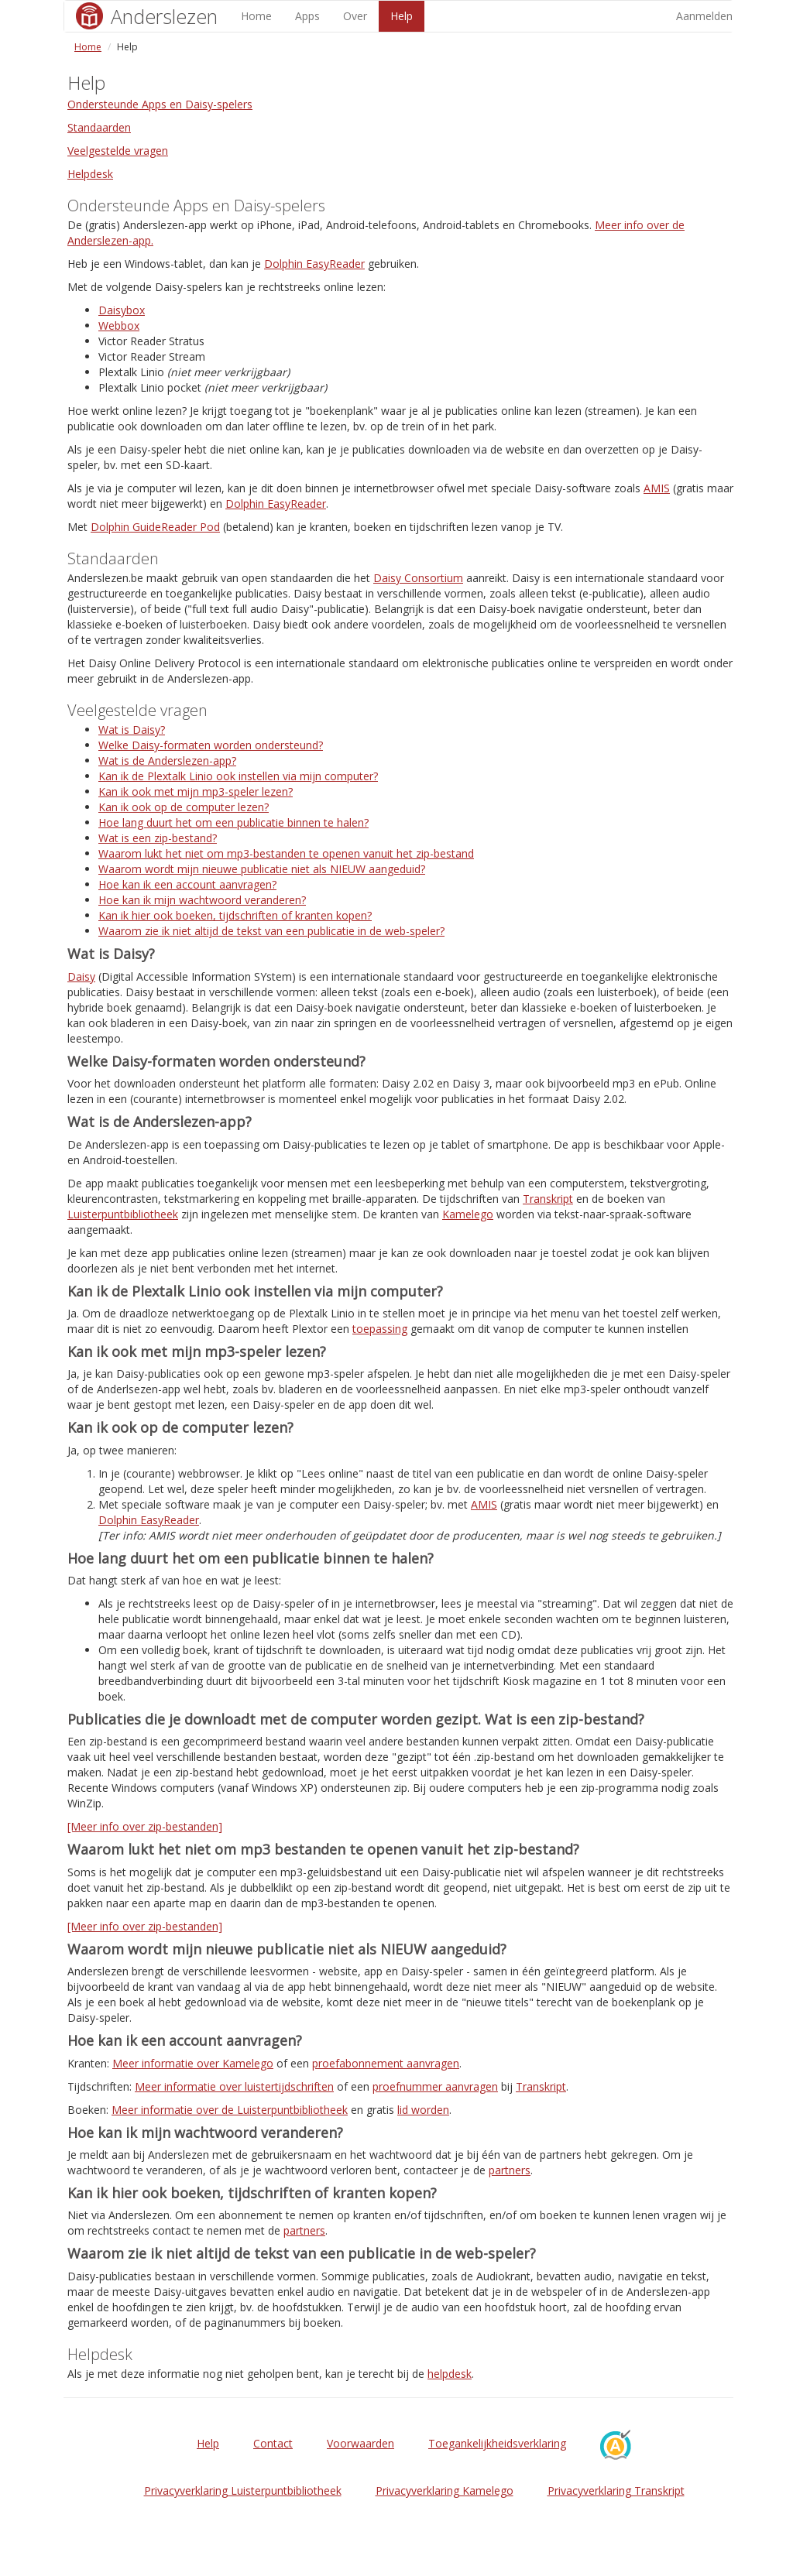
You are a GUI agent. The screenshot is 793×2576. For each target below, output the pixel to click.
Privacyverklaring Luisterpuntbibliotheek (243, 2490)
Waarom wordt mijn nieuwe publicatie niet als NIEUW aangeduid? (261, 869)
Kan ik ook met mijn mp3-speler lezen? (195, 791)
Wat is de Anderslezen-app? (167, 760)
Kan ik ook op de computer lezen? (183, 807)
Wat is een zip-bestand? (157, 838)
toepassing (379, 1328)
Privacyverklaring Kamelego (444, 2490)
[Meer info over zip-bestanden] (144, 1826)
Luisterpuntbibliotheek (122, 1214)
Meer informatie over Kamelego (192, 2063)
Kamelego (467, 1214)
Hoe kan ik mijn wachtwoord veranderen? (202, 899)
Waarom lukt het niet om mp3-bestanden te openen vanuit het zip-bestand (286, 853)
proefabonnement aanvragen (385, 2063)
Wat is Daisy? (131, 729)
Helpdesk (90, 173)
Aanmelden (704, 16)
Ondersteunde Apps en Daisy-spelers (159, 104)
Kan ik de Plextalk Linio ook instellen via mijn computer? (238, 776)
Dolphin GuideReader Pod (155, 526)
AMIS (657, 488)
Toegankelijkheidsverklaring (497, 2443)
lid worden (423, 2109)
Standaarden (99, 127)
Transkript (548, 1198)
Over (355, 16)
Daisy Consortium (418, 577)
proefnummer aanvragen (435, 2086)
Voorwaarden (360, 2443)
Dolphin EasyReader (314, 263)
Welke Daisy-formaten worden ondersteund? (210, 745)
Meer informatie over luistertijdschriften (234, 2086)
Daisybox (121, 310)
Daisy (81, 976)
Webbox (118, 325)
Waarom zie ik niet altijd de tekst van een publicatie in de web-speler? (271, 930)
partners (509, 2170)
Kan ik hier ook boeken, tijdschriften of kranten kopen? (235, 915)
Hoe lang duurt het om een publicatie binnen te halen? (233, 822)
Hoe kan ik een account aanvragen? (187, 884)
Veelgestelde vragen (117, 150)
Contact (273, 2443)
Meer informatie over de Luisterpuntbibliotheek (230, 2109)
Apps (307, 16)
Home (256, 16)
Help (401, 16)
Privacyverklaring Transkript (616, 2490)
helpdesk (449, 2373)
